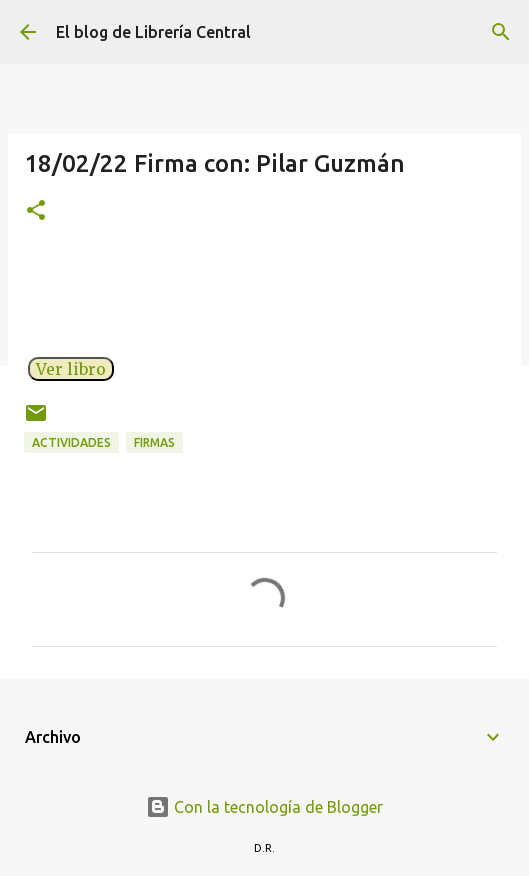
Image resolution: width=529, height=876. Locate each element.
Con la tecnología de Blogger (264, 807)
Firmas (154, 442)
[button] (36, 211)
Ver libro (71, 369)
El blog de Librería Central (153, 32)
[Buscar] (501, 32)
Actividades (71, 442)
